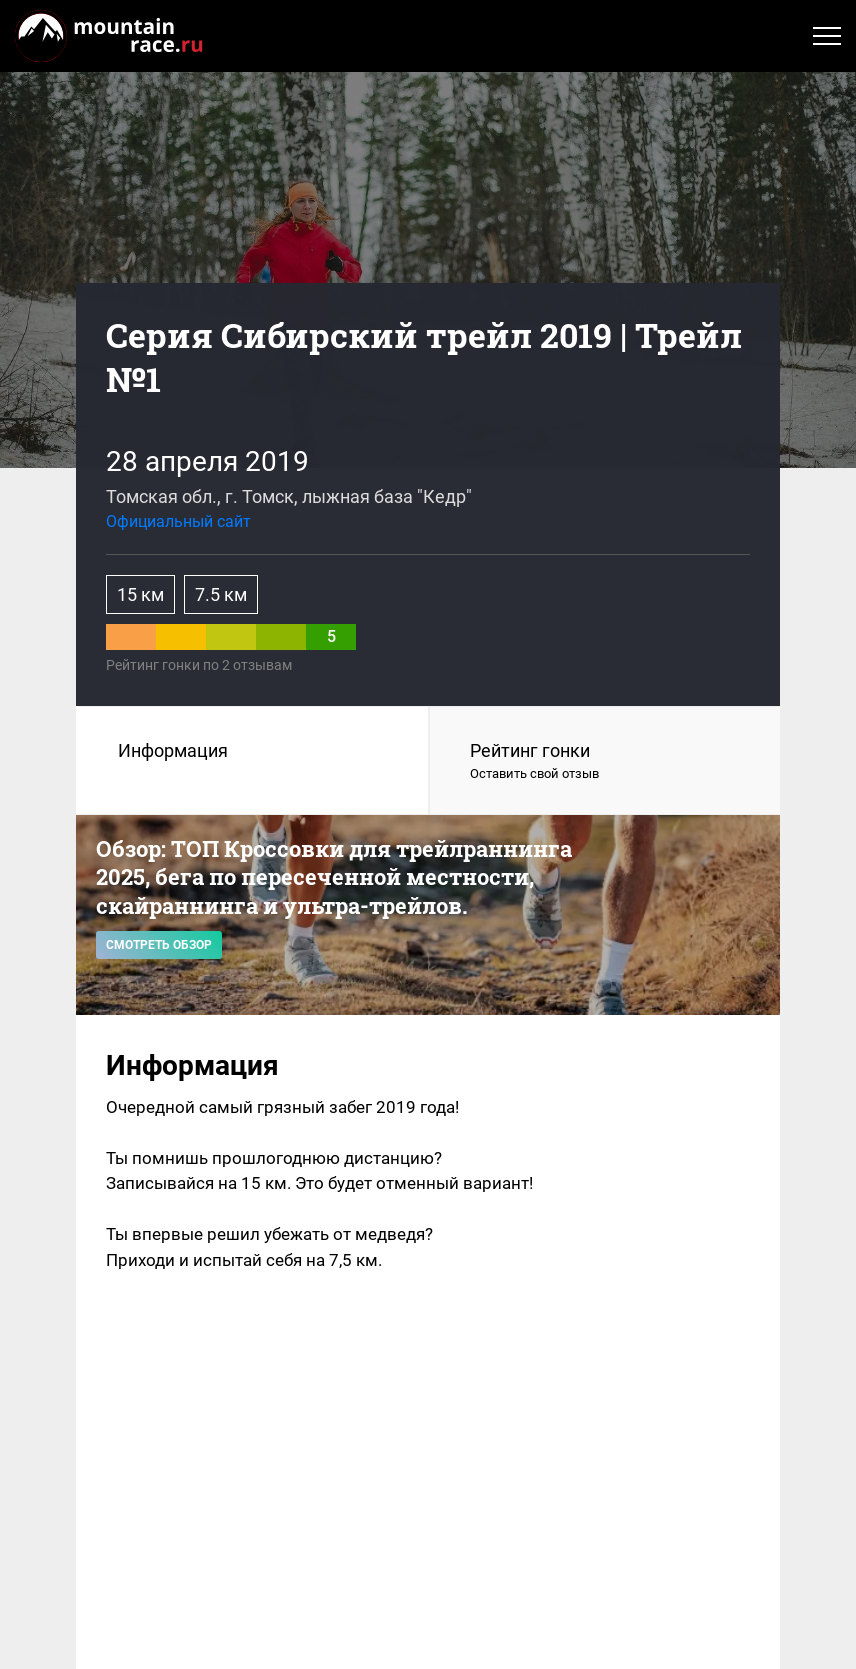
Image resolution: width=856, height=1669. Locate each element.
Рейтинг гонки (605, 762)
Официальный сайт (178, 521)
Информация (173, 750)
